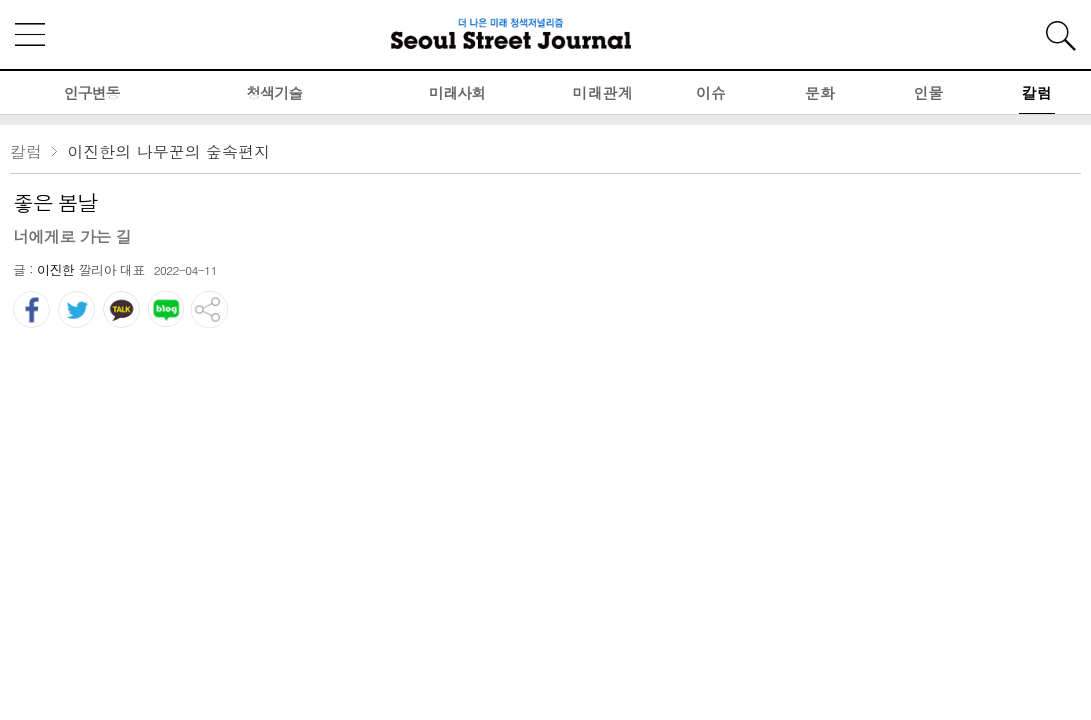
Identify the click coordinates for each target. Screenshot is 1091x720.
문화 (820, 92)
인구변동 (91, 92)
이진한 (56, 269)
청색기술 (274, 92)
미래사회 (457, 92)
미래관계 (603, 92)
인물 (928, 92)
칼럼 (1037, 92)
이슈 (711, 92)
